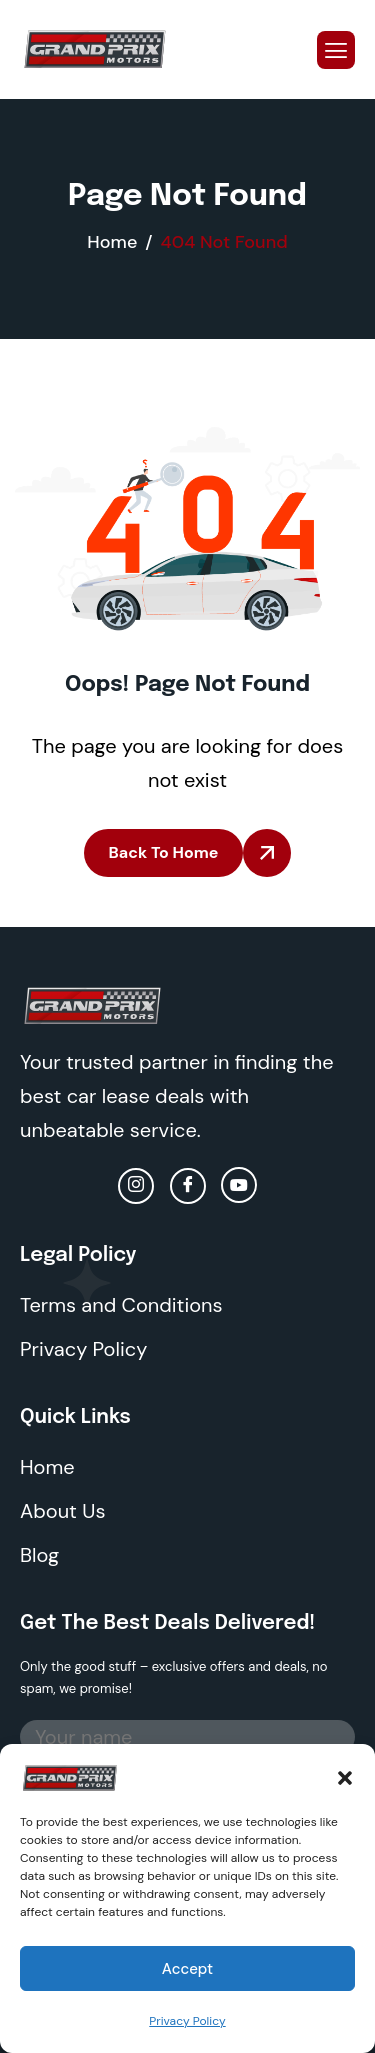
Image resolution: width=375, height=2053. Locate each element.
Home (47, 1467)
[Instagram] (136, 1186)
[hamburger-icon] (336, 50)
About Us (62, 1511)
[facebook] (188, 1186)
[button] (345, 1776)
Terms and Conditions (121, 1305)
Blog (39, 1555)
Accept (187, 1969)
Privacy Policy (187, 2021)
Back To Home (164, 852)
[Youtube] (239, 1185)
